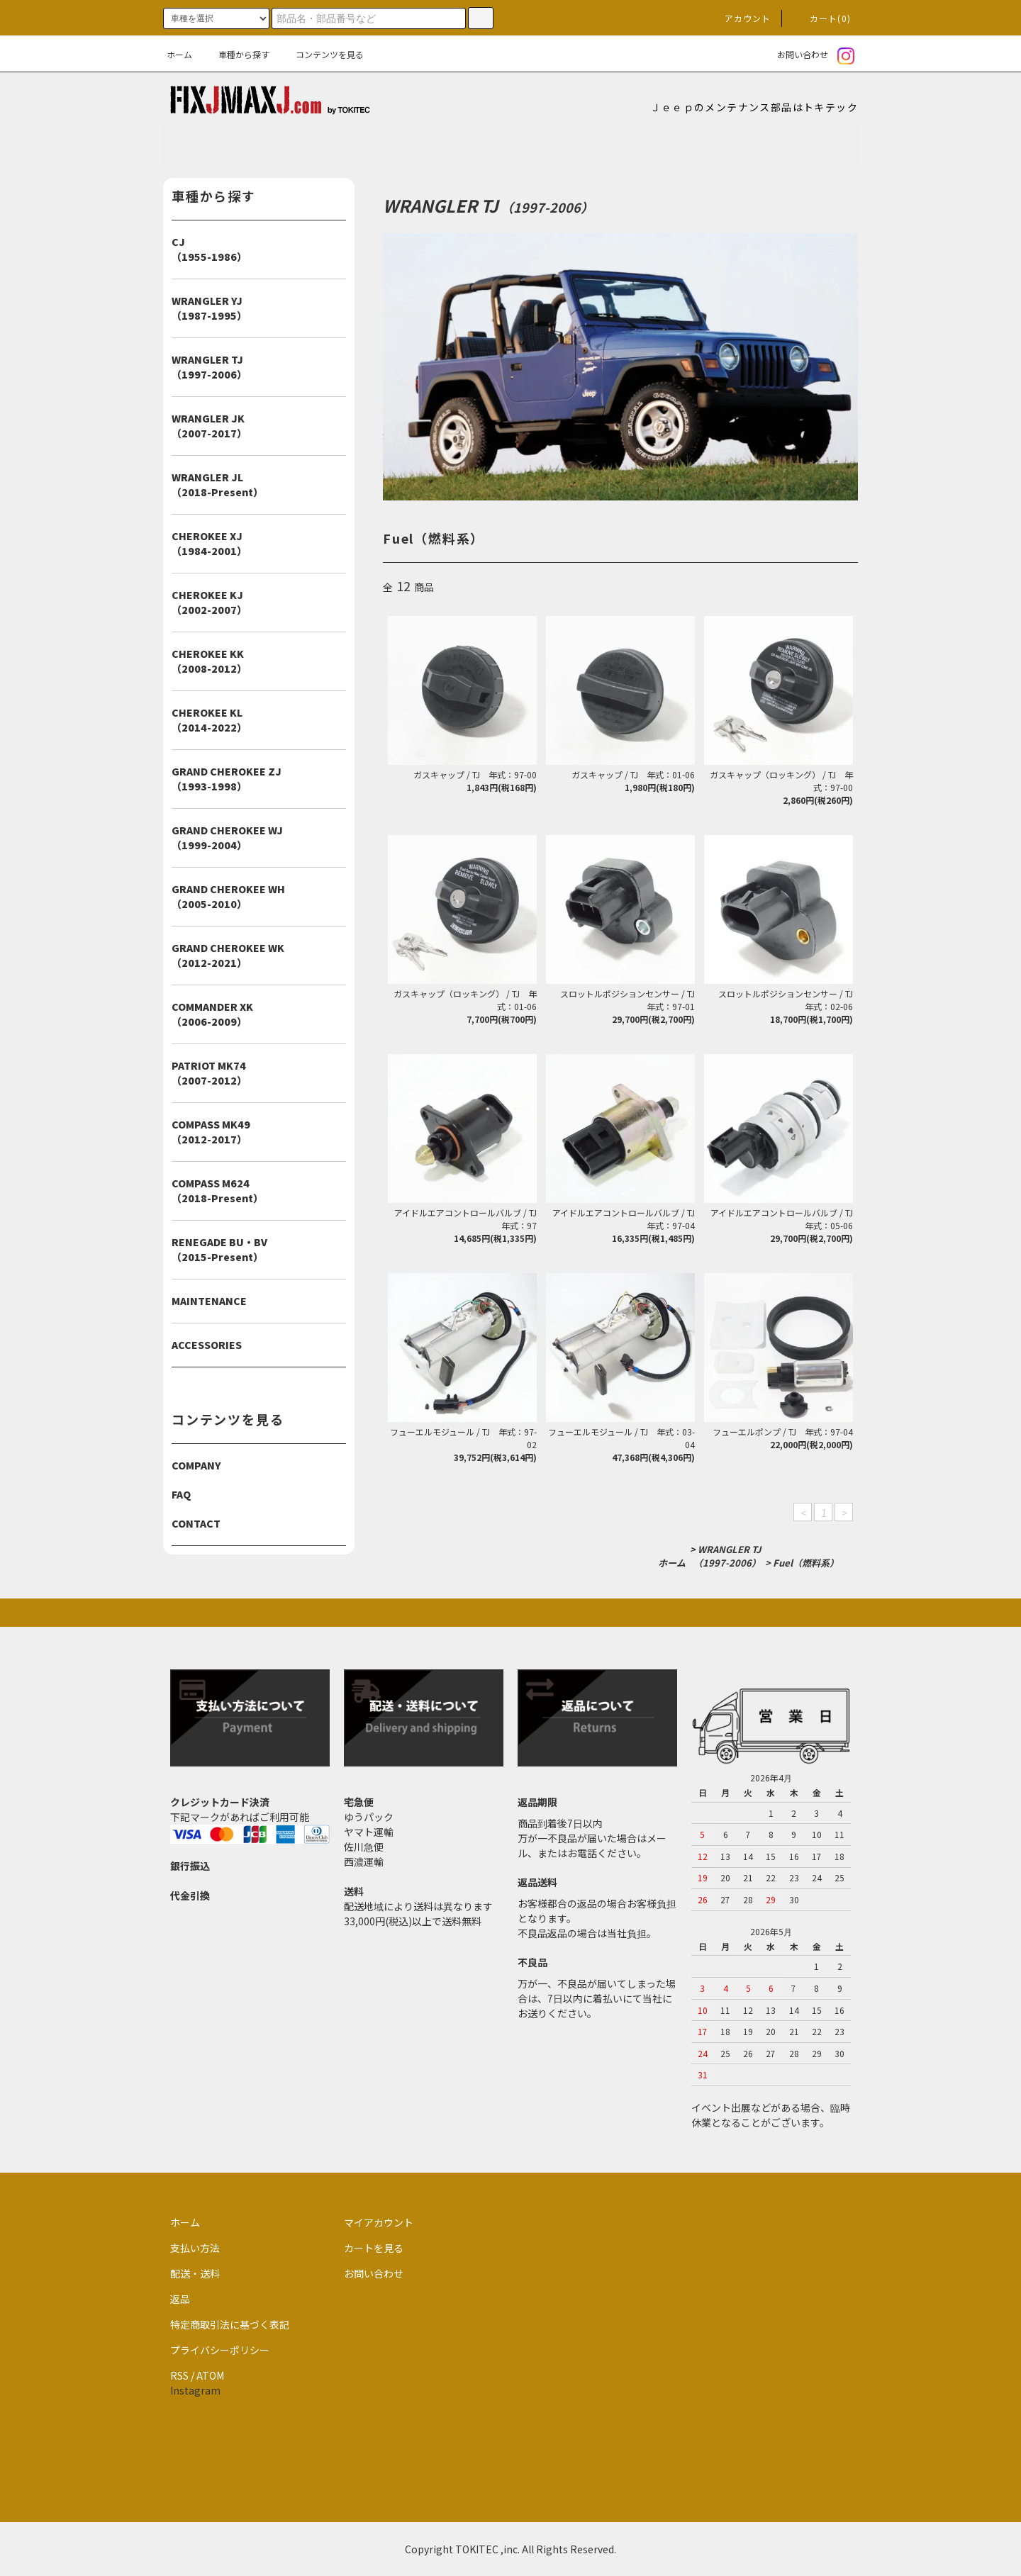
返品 (180, 2299)
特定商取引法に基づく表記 (229, 2324)
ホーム (179, 54)
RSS (179, 2375)
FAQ (181, 1494)
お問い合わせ (794, 54)
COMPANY (196, 1465)
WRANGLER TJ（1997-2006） (727, 1556)
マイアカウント (378, 2222)
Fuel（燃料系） (806, 1562)
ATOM (210, 2375)
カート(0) (822, 18)
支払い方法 (195, 2248)
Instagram (195, 2390)
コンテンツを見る (321, 54)
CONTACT (196, 1523)
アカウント (739, 18)
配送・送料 (195, 2273)
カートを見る (373, 2248)
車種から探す (235, 54)
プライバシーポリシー (219, 2350)
